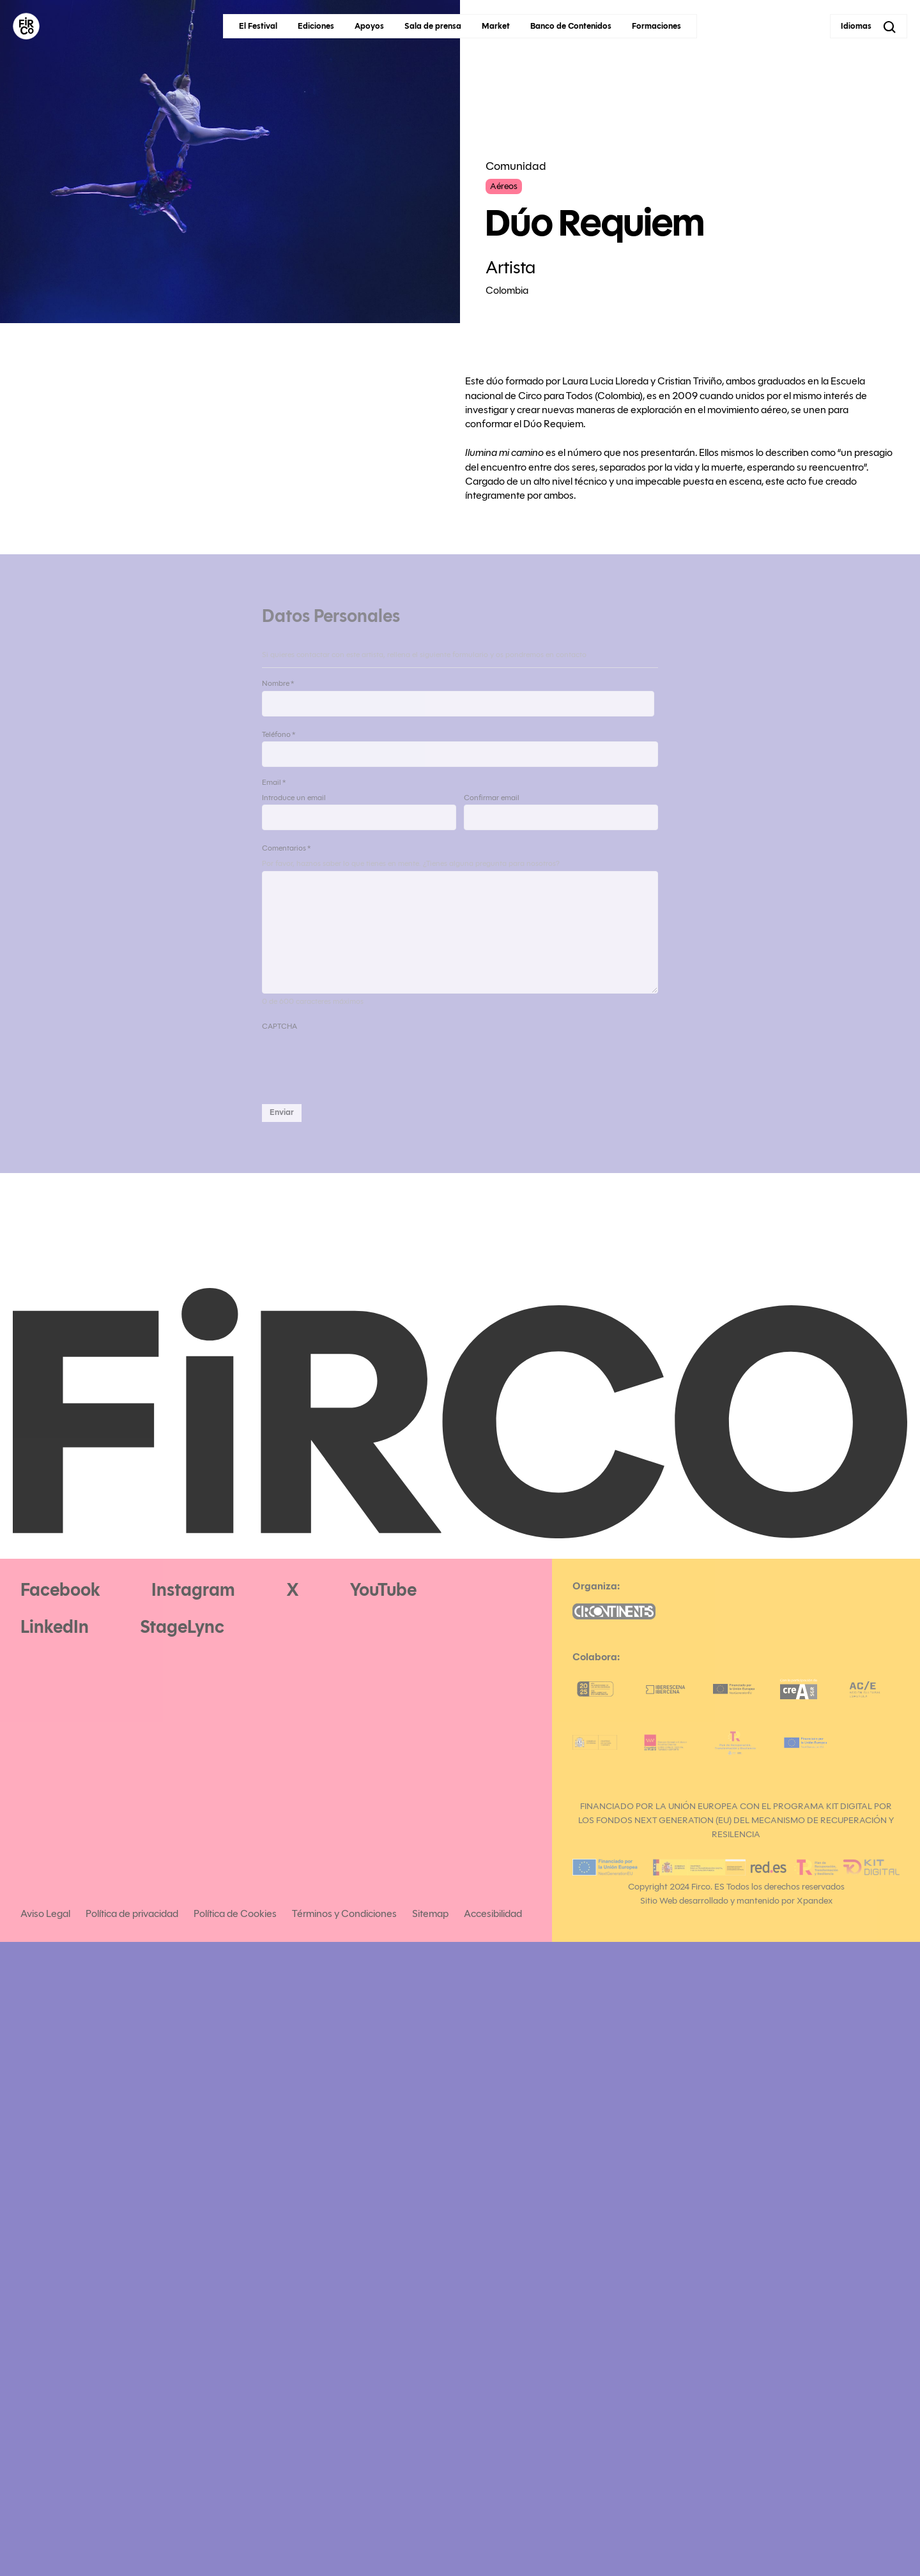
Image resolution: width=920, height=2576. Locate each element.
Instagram (193, 1590)
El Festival (258, 26)
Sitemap (430, 1913)
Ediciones (316, 26)
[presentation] (359, 1059)
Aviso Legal (45, 1913)
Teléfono (278, 734)
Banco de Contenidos (570, 26)
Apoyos (369, 26)
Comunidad (516, 166)
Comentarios (286, 848)
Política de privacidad (132, 1913)
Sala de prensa (432, 26)
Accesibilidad (493, 1913)
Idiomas (856, 26)
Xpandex (814, 1900)
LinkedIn (54, 1627)
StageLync (182, 1627)
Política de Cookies (235, 1913)
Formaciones (656, 26)
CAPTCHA (279, 1026)
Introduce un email (294, 797)
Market (496, 26)
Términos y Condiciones (344, 1913)
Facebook (60, 1590)
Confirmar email (491, 797)
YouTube (383, 1590)
